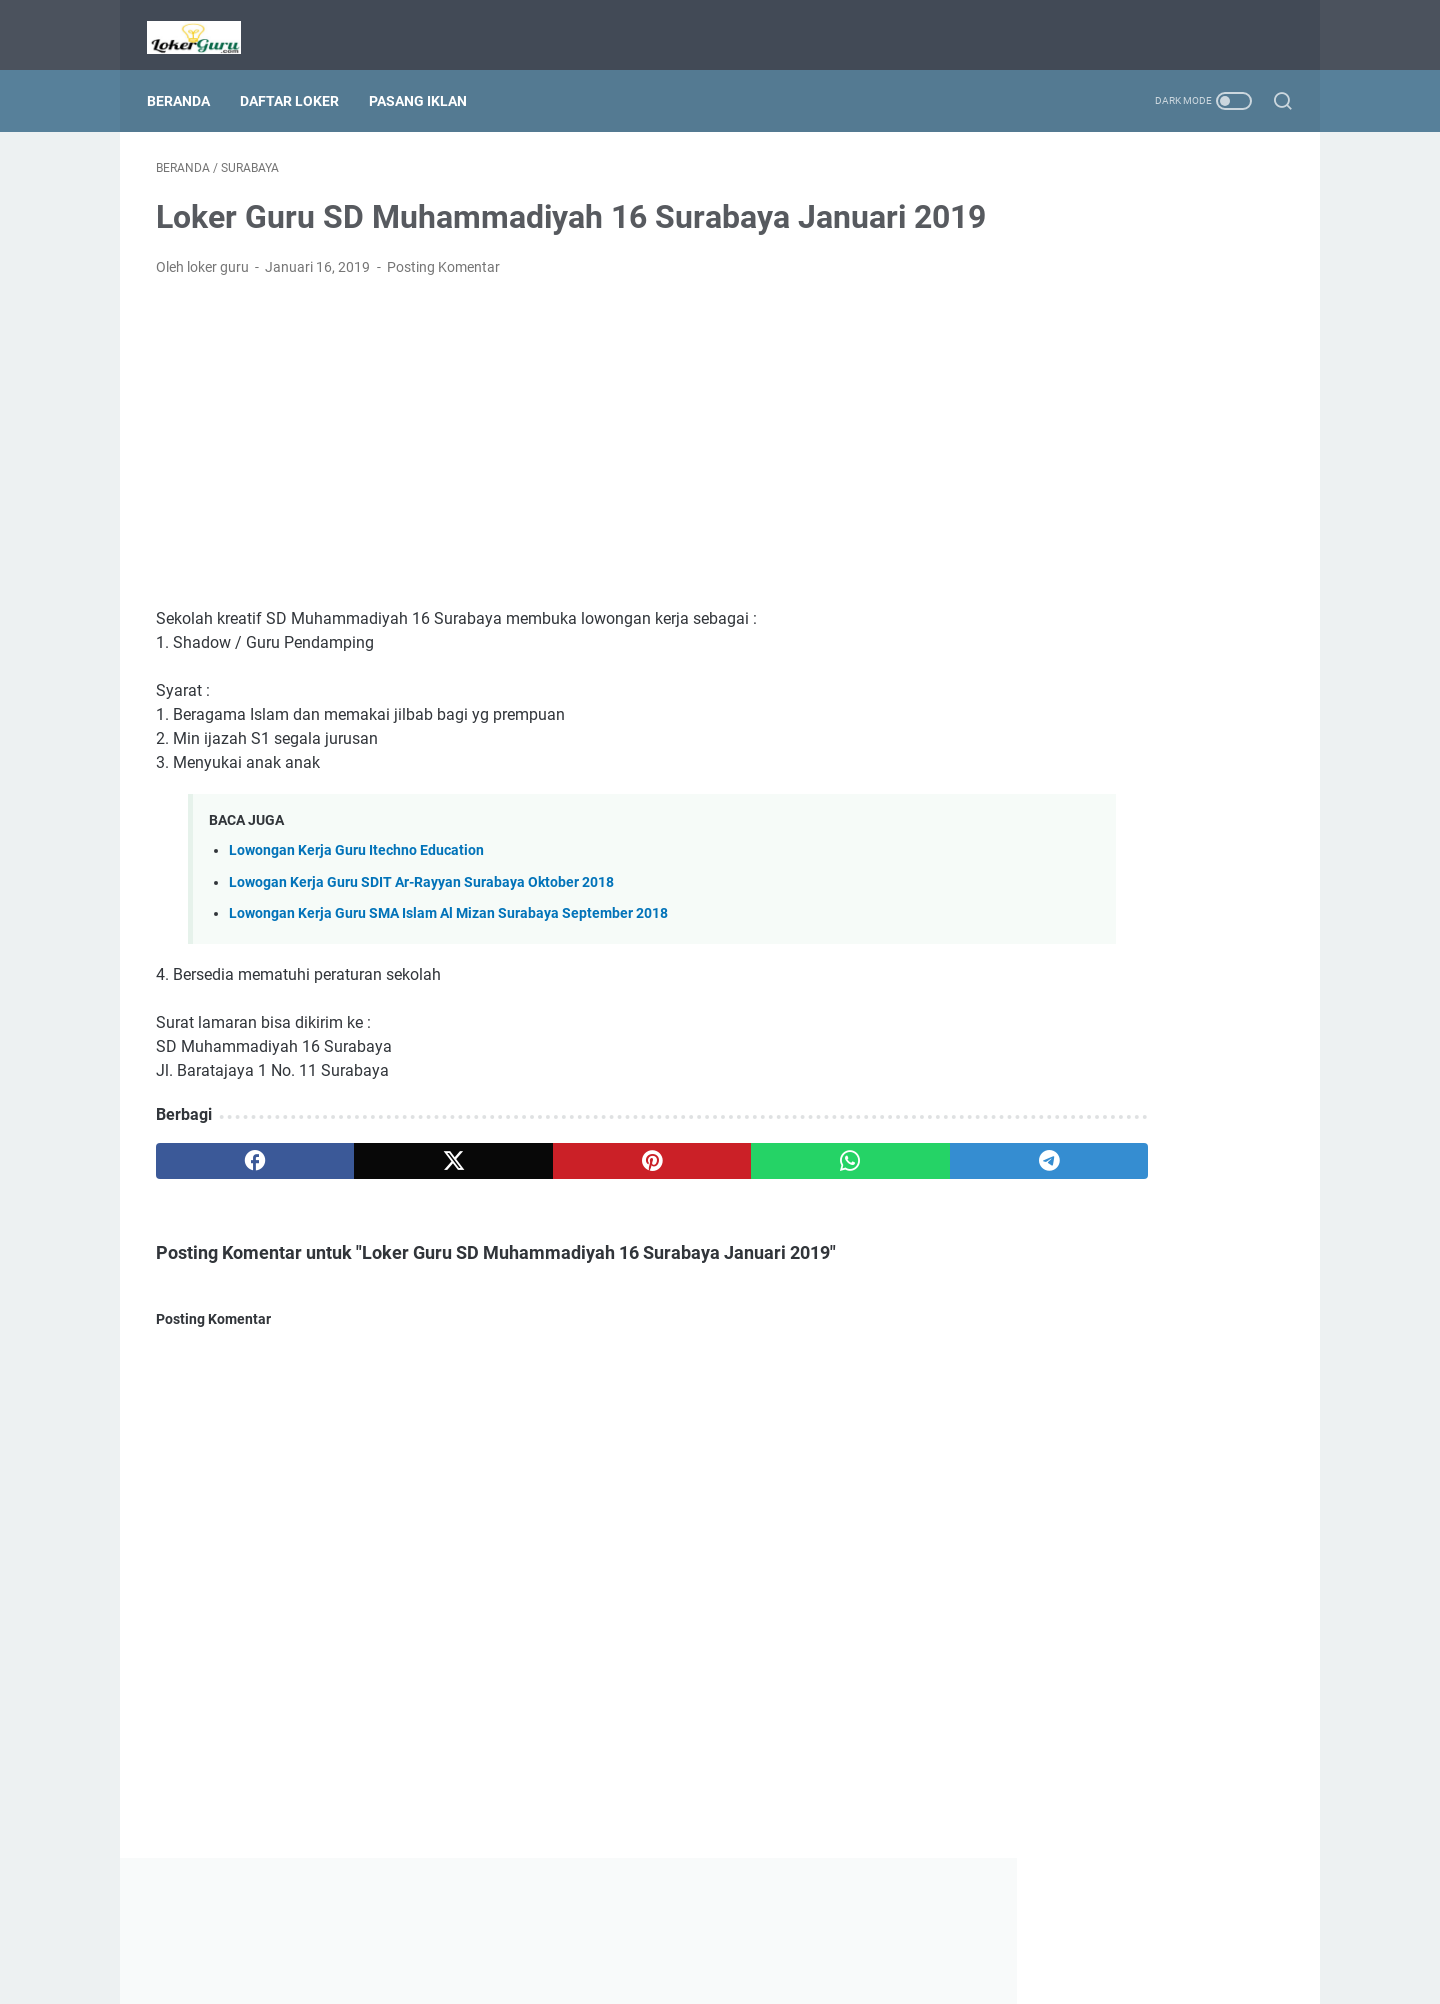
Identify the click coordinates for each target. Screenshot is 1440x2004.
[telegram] (836, 1196)
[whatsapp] (685, 1196)
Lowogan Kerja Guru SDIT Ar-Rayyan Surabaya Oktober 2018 (421, 917)
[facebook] (231, 1196)
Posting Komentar (443, 302)
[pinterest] (533, 1196)
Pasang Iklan (427, 79)
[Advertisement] (534, 478)
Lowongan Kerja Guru (748, 1973)
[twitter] (382, 1196)
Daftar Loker (298, 79)
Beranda (187, 79)
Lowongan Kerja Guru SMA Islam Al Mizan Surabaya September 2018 (448, 948)
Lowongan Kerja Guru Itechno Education (356, 886)
